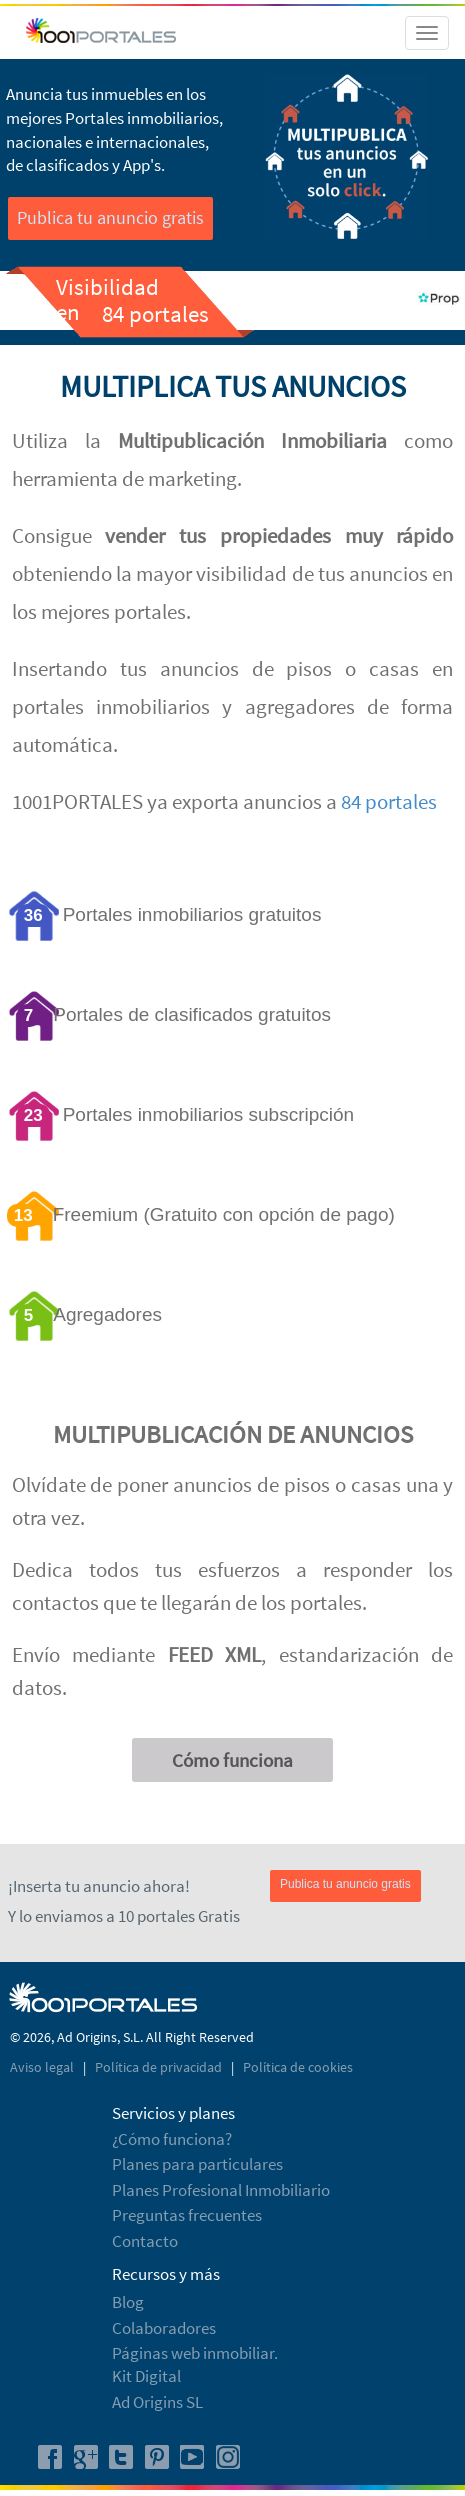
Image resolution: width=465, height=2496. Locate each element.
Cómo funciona (232, 1760)
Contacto (145, 2241)
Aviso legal (43, 2067)
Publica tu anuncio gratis (110, 217)
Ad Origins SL (157, 2402)
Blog (128, 2302)
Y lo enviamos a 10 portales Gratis (124, 1916)
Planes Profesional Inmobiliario (221, 2190)
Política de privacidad (160, 2067)
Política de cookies (298, 2067)
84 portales (389, 801)
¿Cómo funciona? (172, 2139)
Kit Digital (146, 2376)
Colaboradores (164, 2328)
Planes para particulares (197, 2164)
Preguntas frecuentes (187, 2215)
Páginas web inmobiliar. (195, 2353)
